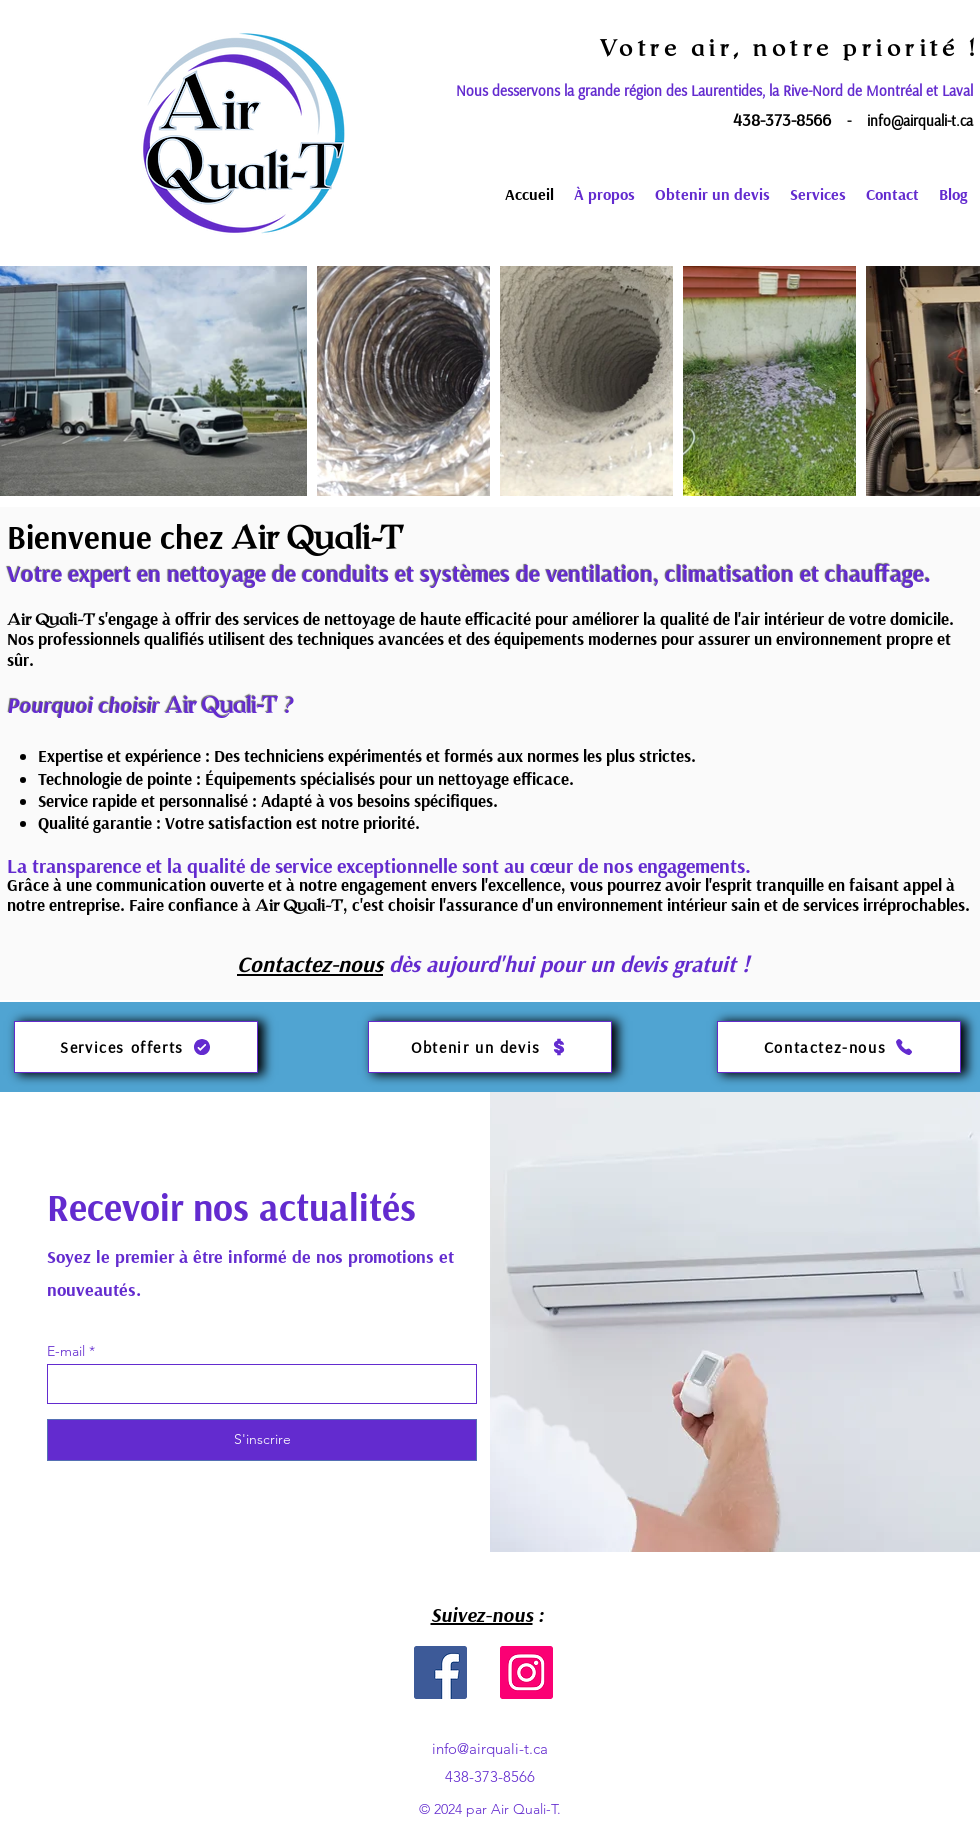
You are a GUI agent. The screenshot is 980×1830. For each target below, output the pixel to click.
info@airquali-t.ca (920, 120)
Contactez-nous (310, 964)
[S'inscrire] (262, 1440)
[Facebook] (440, 1672)
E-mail (66, 1351)
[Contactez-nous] (839, 1047)
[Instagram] (526, 1672)
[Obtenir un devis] (490, 1047)
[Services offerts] (136, 1047)
